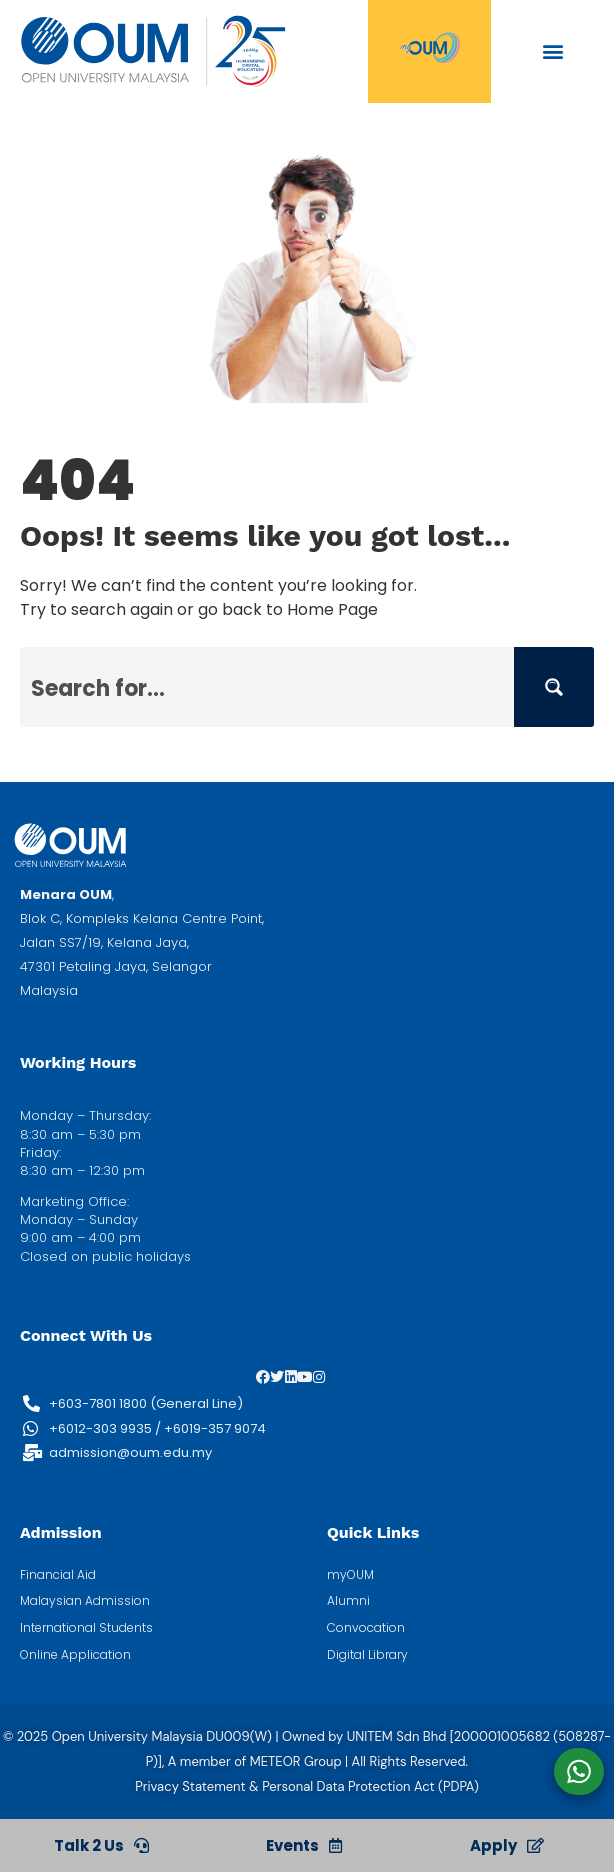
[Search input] (268, 687)
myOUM (350, 1575)
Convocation (366, 1628)
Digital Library (367, 1655)
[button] (552, 50)
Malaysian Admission (85, 1601)
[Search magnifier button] (554, 687)
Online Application (75, 1655)
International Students (86, 1628)
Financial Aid (58, 1575)
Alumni (348, 1601)
